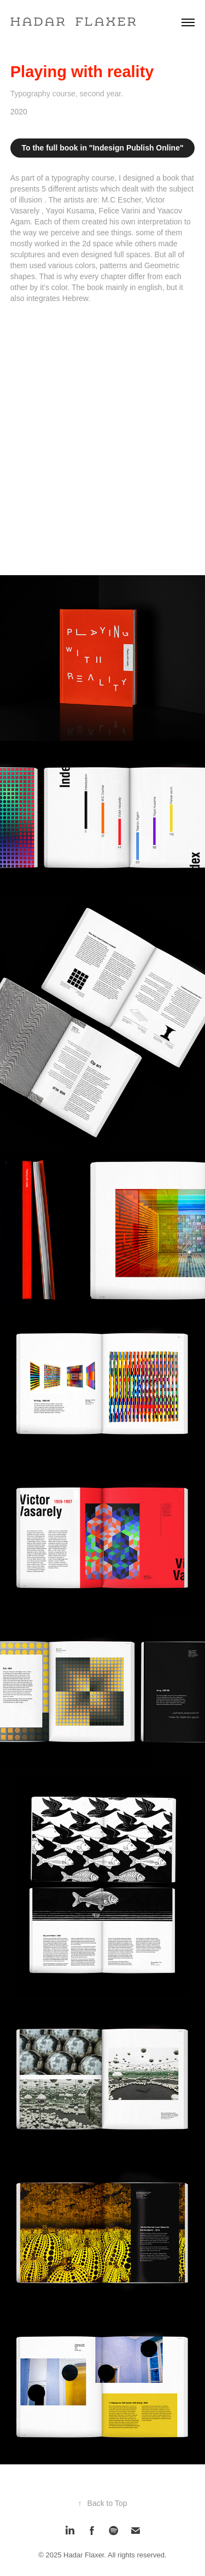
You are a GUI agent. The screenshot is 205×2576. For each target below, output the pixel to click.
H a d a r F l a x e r (73, 22)
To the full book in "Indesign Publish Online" (102, 147)
